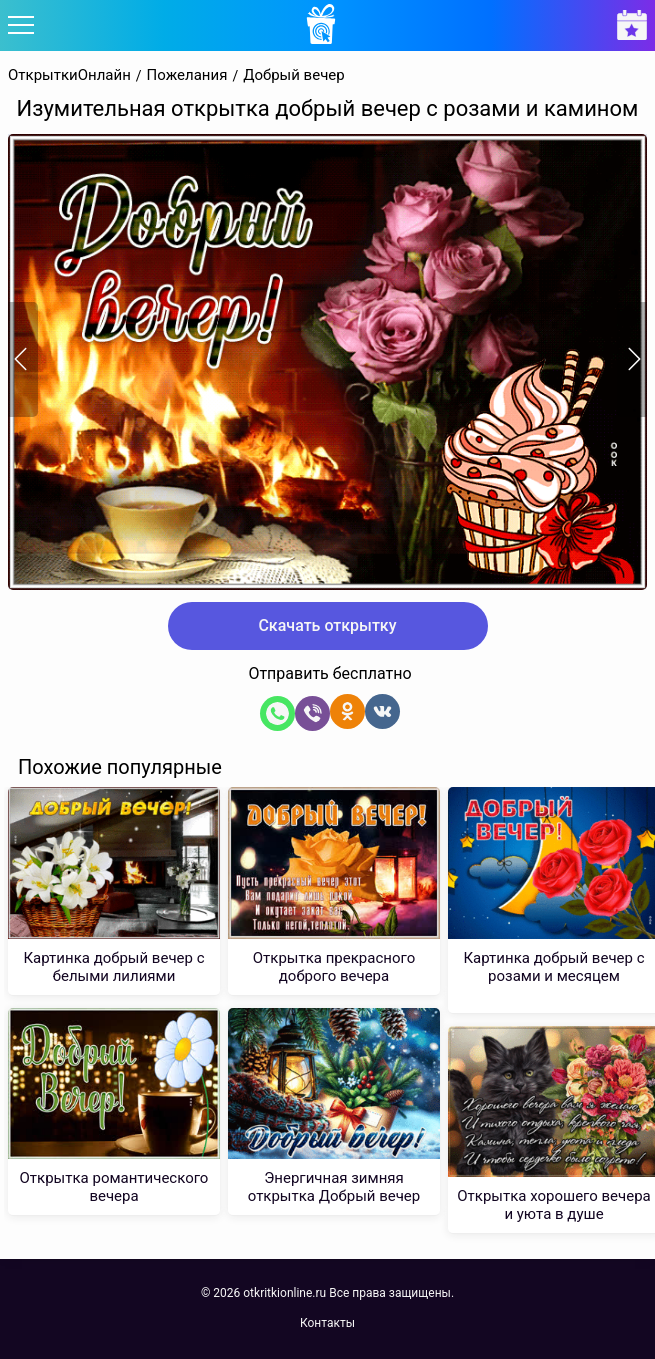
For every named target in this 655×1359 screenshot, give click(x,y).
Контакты (327, 1323)
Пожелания (187, 75)
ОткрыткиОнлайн (69, 75)
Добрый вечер (294, 75)
